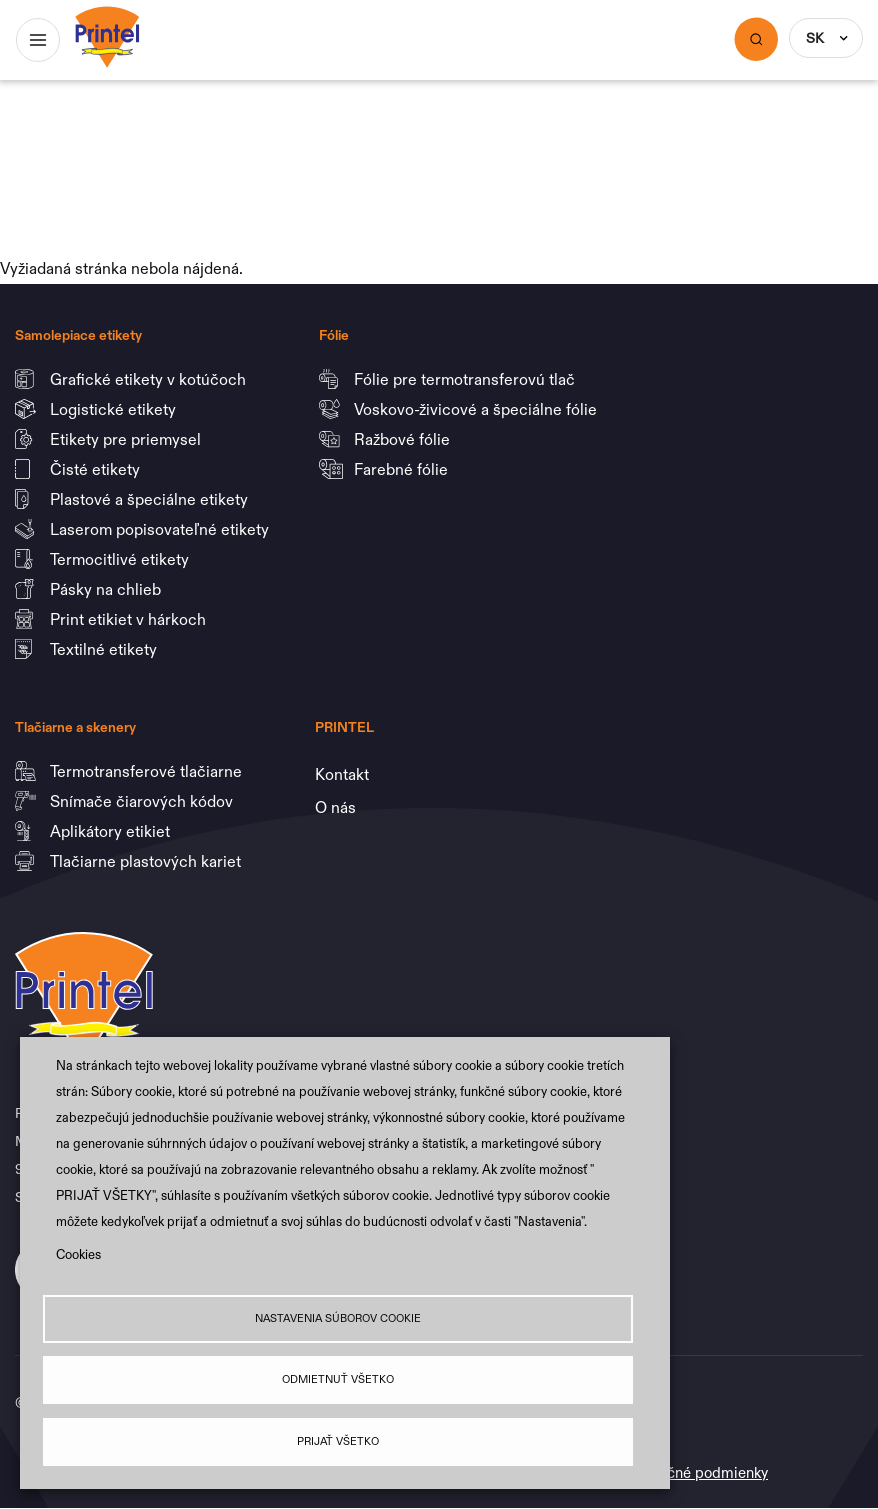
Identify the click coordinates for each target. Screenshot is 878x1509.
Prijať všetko (338, 1441)
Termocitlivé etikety (121, 559)
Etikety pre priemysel (127, 439)
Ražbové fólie (404, 439)
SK (815, 38)
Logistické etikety (115, 409)
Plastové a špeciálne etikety (151, 499)
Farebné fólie (401, 469)
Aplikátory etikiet (112, 831)
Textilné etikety (103, 649)
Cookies (78, 1254)
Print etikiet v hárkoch (130, 619)
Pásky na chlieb (107, 589)
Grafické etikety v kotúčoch (150, 379)
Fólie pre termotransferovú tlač (466, 379)
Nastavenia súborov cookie (338, 1318)
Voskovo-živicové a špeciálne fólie (477, 409)
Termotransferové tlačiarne (148, 771)
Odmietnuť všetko (338, 1379)
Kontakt (342, 774)
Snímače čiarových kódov (143, 801)
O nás (335, 807)
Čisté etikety (97, 469)
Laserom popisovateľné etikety (159, 529)
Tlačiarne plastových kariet (145, 861)
